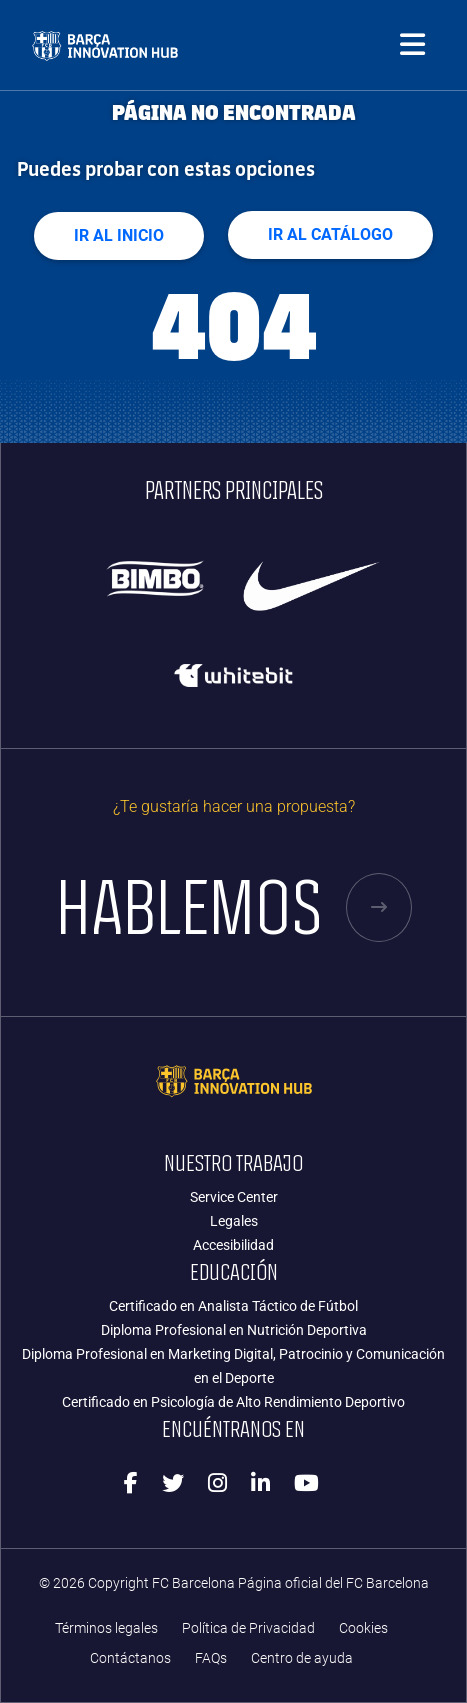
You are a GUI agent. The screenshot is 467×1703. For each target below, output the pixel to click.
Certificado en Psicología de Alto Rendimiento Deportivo (233, 1402)
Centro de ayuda (302, 1658)
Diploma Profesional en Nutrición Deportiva (234, 1330)
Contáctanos (130, 1658)
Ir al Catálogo (330, 234)
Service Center (234, 1197)
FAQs (211, 1658)
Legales (234, 1221)
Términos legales (106, 1628)
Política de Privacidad (248, 1628)
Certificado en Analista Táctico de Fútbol (233, 1306)
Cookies (363, 1628)
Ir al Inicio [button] (119, 235)
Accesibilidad (233, 1245)
